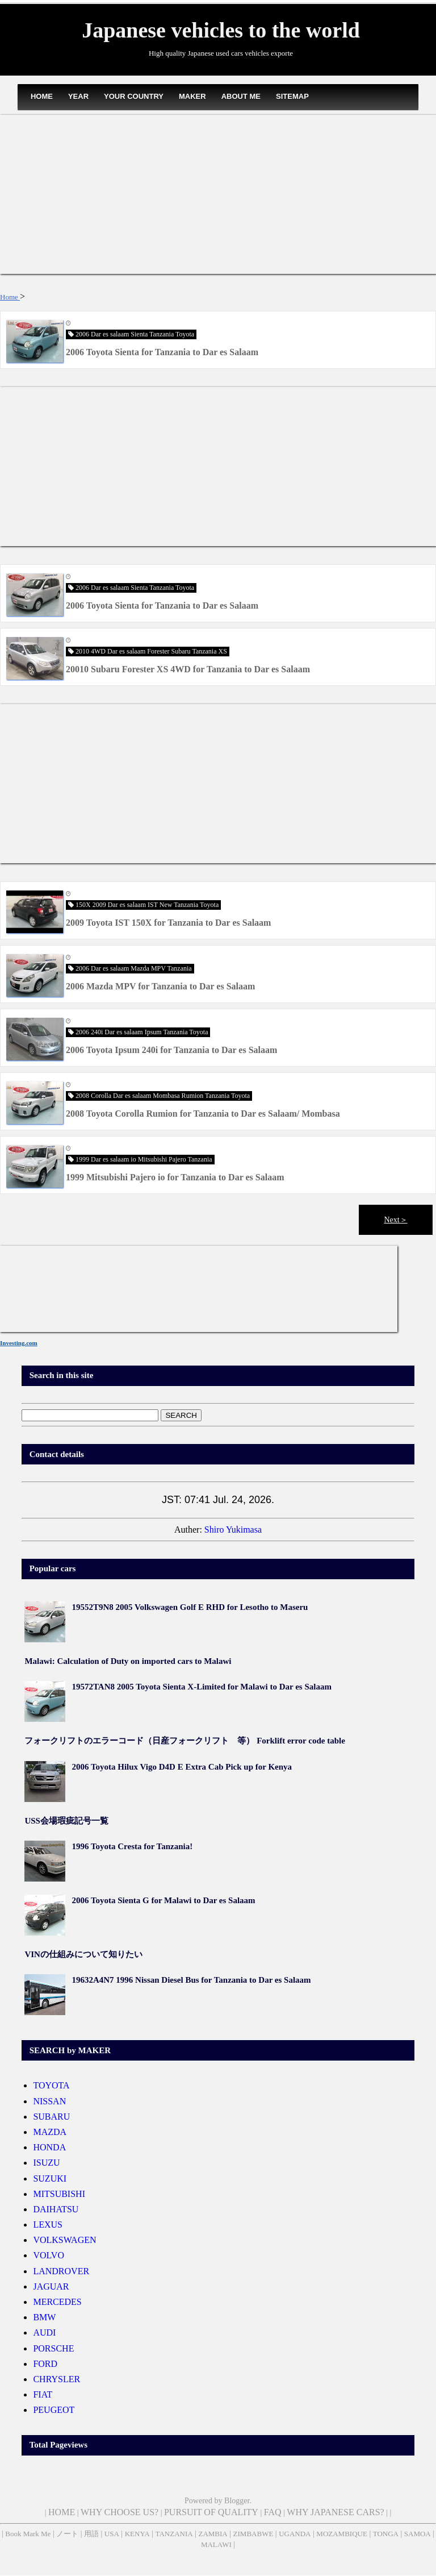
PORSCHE (53, 2348)
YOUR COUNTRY (134, 96)
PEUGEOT (53, 2410)
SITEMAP (292, 96)
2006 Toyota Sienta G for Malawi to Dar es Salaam (163, 1900)
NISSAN (49, 2101)
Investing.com (18, 1342)
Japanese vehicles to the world (221, 30)
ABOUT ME (241, 96)
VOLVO (48, 2255)
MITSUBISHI (59, 2194)
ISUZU (46, 2162)
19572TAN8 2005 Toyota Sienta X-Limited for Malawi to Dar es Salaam (202, 1686)
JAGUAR (51, 2286)
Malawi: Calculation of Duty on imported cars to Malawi (127, 1661)
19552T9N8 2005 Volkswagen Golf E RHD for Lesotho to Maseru (190, 1607)
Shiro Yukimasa (233, 1529)
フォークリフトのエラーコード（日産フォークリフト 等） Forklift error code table (184, 1740)
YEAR (78, 96)
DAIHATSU (55, 2209)
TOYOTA (51, 2085)
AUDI (44, 2332)
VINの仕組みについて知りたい (83, 1954)
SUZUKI (49, 2178)
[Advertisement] (218, 194)
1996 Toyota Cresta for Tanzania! (132, 1846)
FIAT (42, 2394)
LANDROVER (61, 2271)
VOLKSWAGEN (64, 2240)
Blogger (236, 2500)
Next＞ (395, 1220)
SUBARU (51, 2116)
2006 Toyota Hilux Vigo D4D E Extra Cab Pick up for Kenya (182, 1766)
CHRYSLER (56, 2379)
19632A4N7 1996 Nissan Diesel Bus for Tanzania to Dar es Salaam (191, 1979)
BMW (44, 2317)
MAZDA (49, 2132)
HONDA (49, 2147)
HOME (42, 96)
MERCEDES (57, 2302)
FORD (45, 2364)
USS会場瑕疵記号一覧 (66, 1820)
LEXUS (47, 2224)
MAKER (192, 96)
